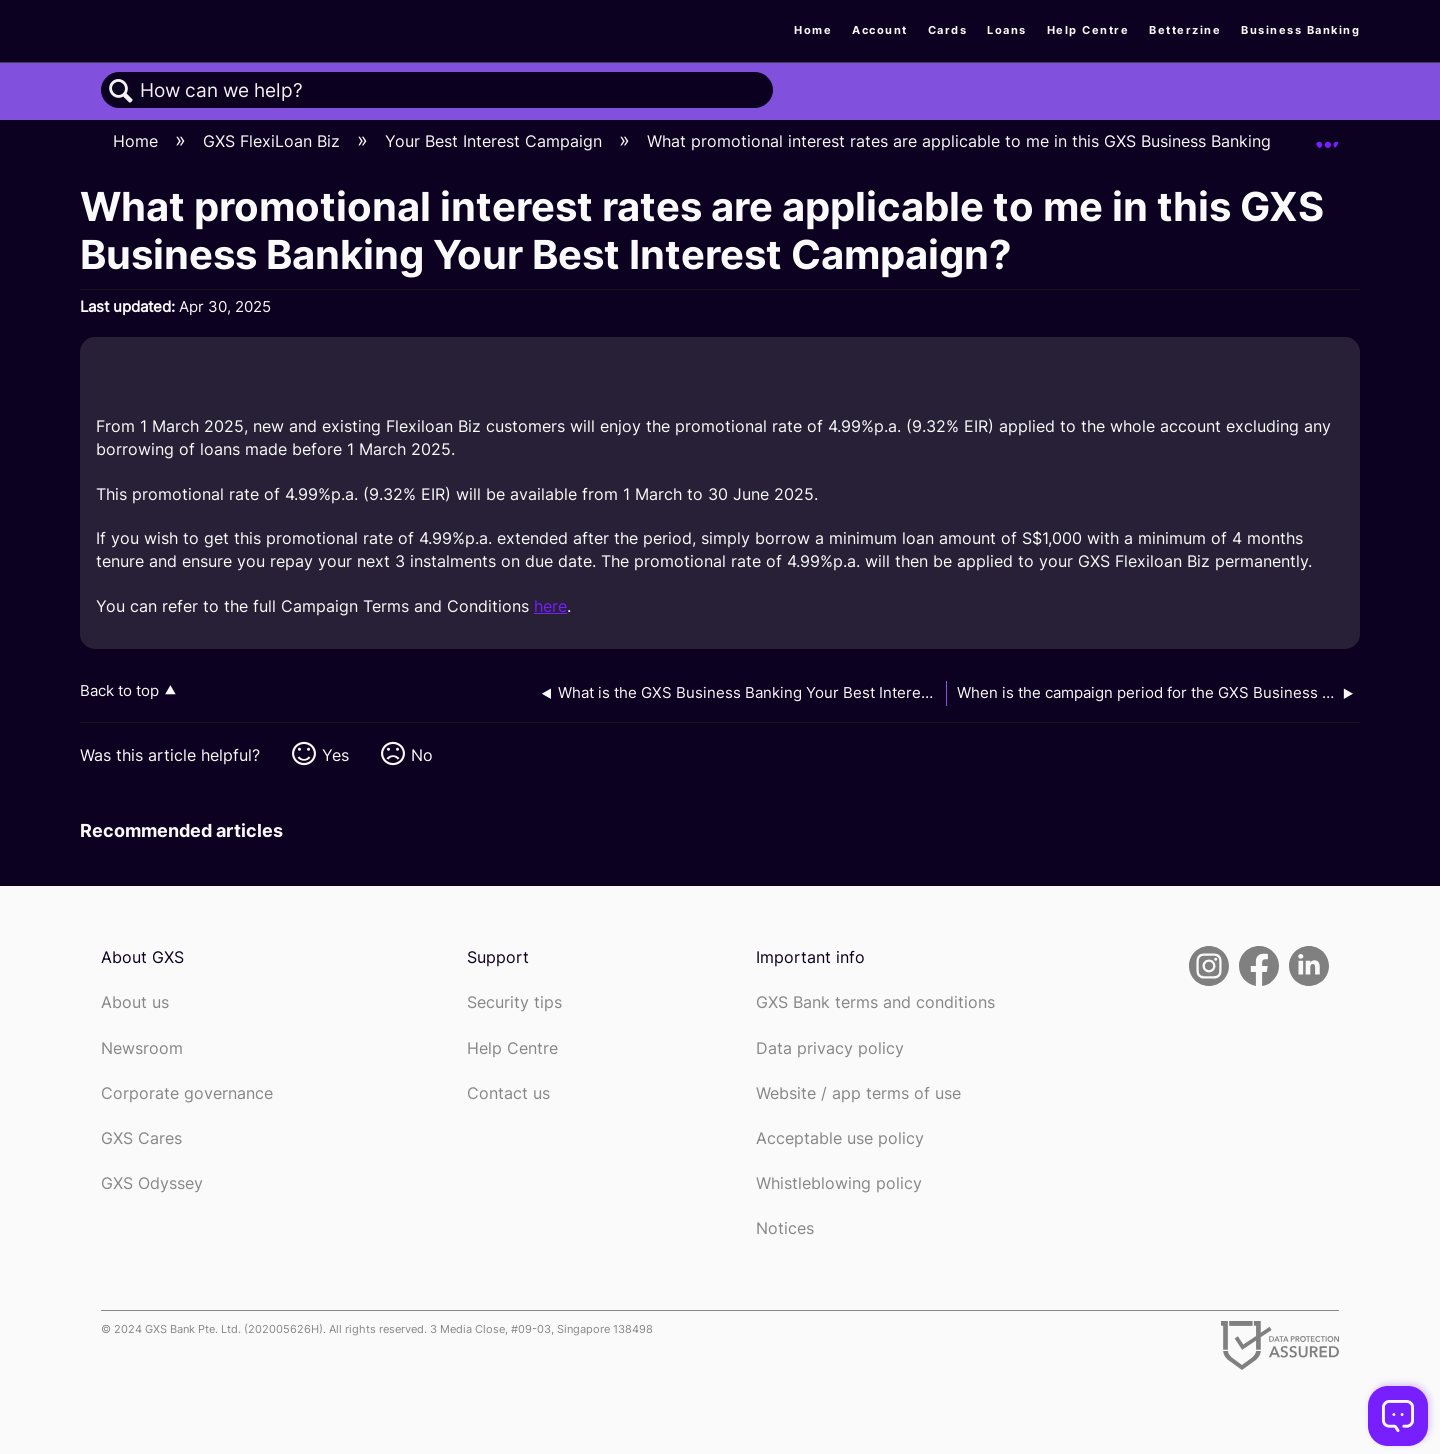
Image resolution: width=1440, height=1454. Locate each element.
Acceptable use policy (840, 1138)
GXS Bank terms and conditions (875, 1002)
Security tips (514, 1002)
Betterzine (1185, 30)
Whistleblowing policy (839, 1183)
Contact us (508, 1093)
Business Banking (1300, 30)
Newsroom (142, 1048)
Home (813, 30)
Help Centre (1088, 30)
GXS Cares (141, 1138)
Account (880, 30)
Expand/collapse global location (1327, 136)
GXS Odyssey (152, 1183)
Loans (1007, 30)
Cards (948, 30)
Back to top (119, 690)
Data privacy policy (830, 1048)
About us (135, 1002)
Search (121, 91)
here (550, 606)
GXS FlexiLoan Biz (274, 141)
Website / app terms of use (858, 1093)
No (422, 755)
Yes (335, 755)
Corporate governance (187, 1093)
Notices (785, 1228)
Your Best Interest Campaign (496, 141)
